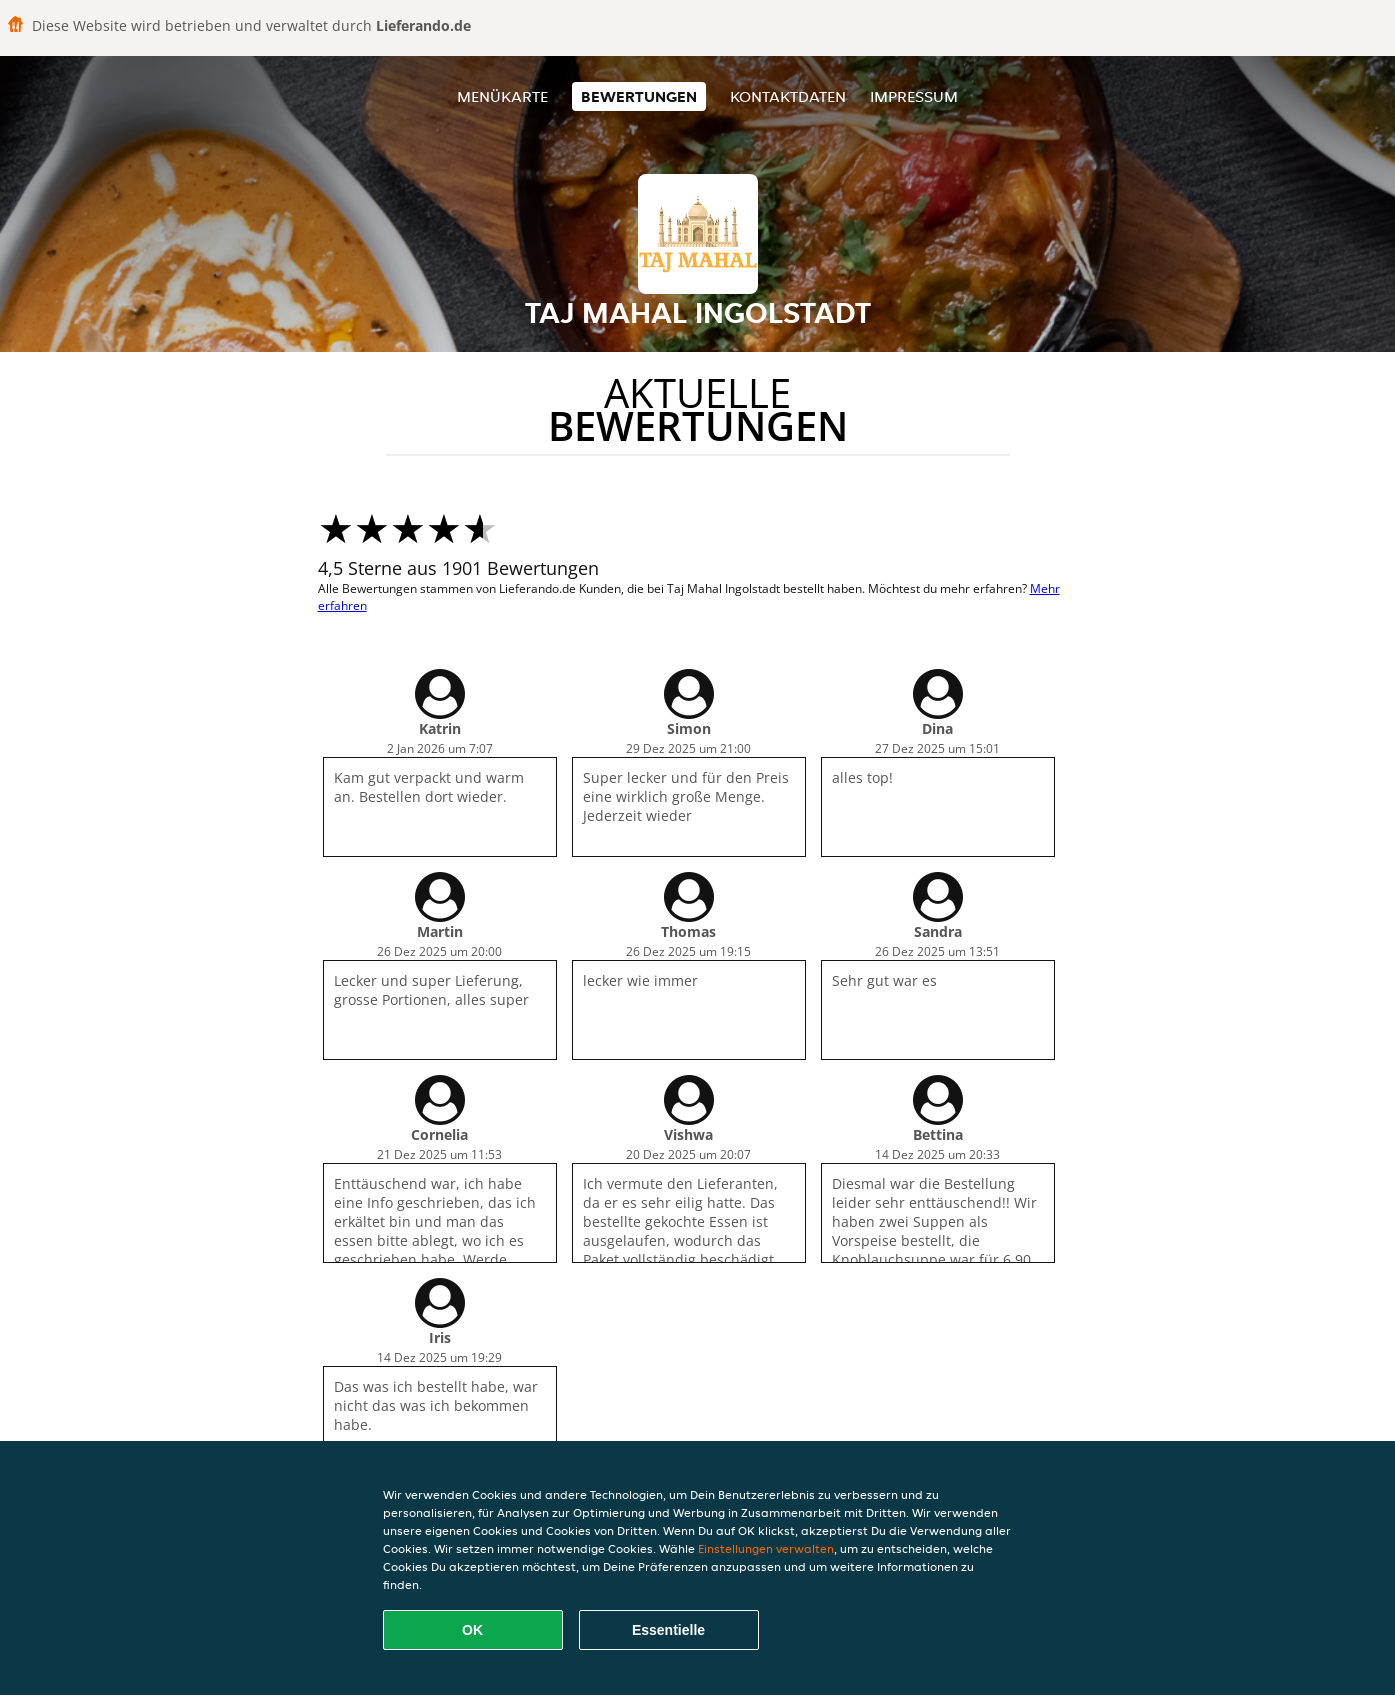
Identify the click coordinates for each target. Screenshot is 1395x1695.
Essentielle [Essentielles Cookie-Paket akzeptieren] (668, 1630)
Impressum (914, 96)
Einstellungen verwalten (766, 1548)
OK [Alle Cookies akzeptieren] (472, 1630)
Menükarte (502, 96)
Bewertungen (639, 96)
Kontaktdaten (788, 96)
